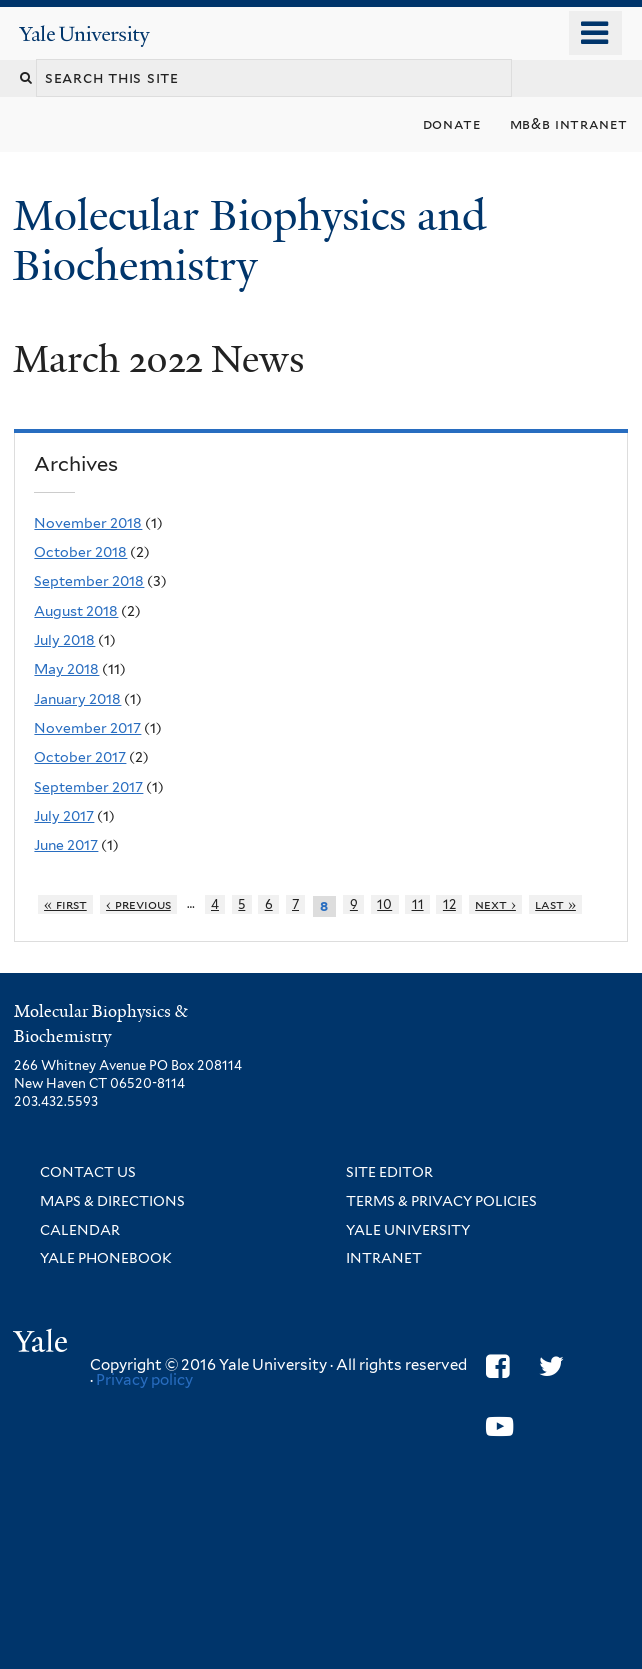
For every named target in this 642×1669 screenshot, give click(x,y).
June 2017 (66, 845)
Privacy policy (144, 1380)
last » (555, 904)
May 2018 (66, 669)
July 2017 (64, 816)
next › (495, 904)
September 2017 (88, 787)
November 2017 (87, 728)
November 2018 (88, 523)
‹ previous (138, 904)
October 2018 (80, 552)
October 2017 (80, 757)
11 (418, 904)
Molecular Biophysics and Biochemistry (249, 240)
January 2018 (77, 699)
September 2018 (89, 581)
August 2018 (76, 611)
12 (449, 904)
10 (384, 904)
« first (65, 904)
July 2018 (64, 640)
